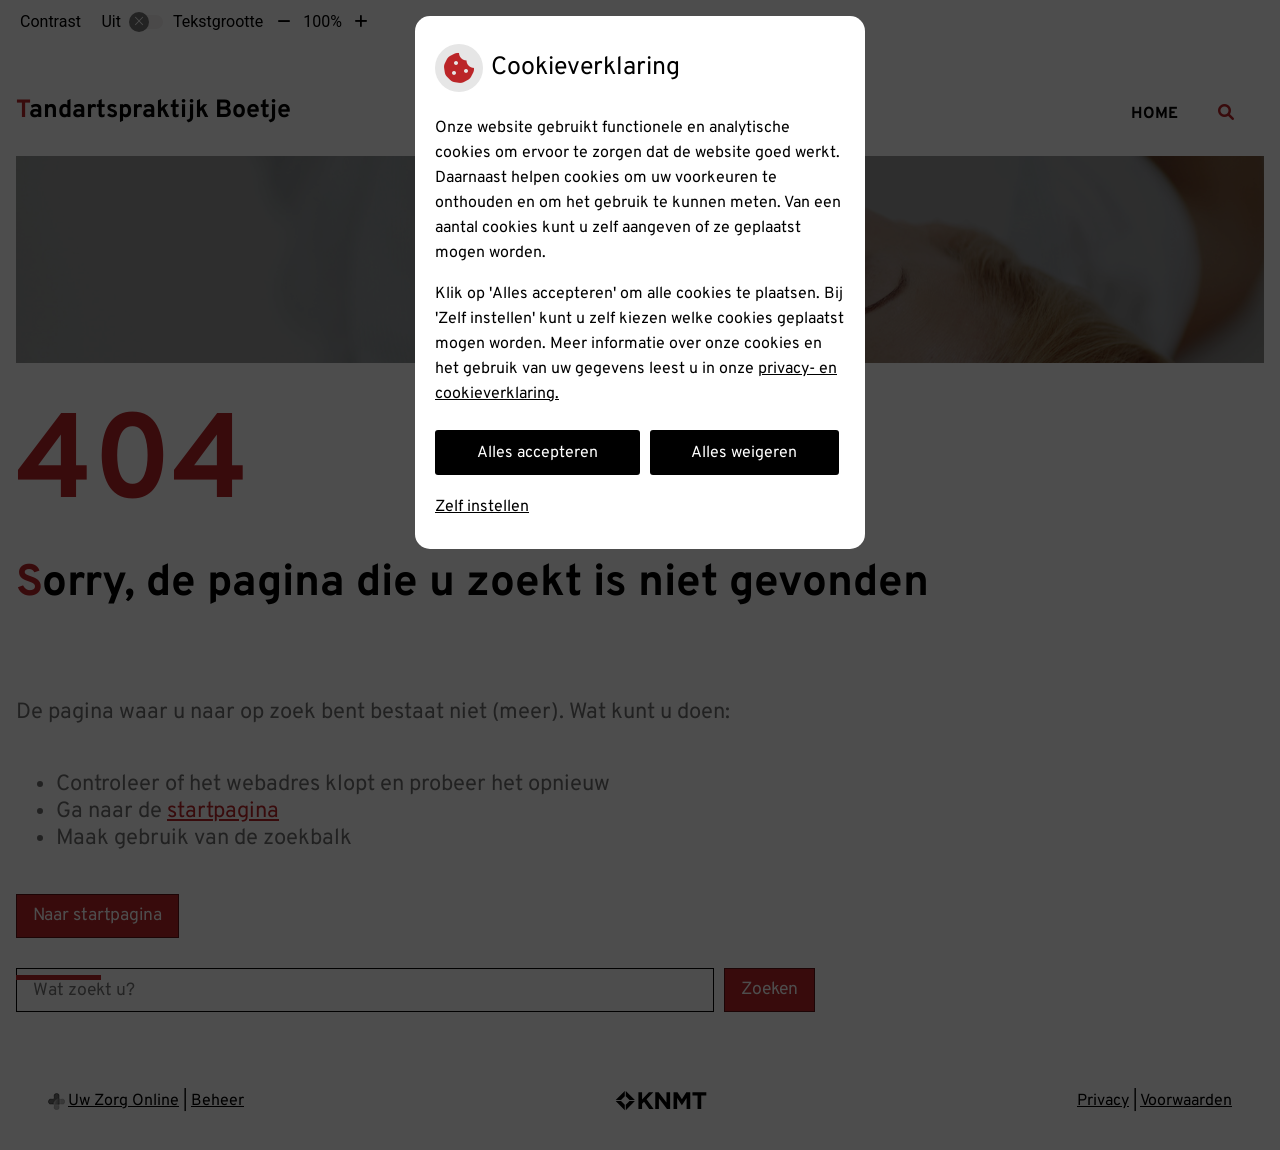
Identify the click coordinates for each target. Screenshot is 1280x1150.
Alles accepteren (537, 453)
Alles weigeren (744, 453)
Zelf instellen (482, 507)
